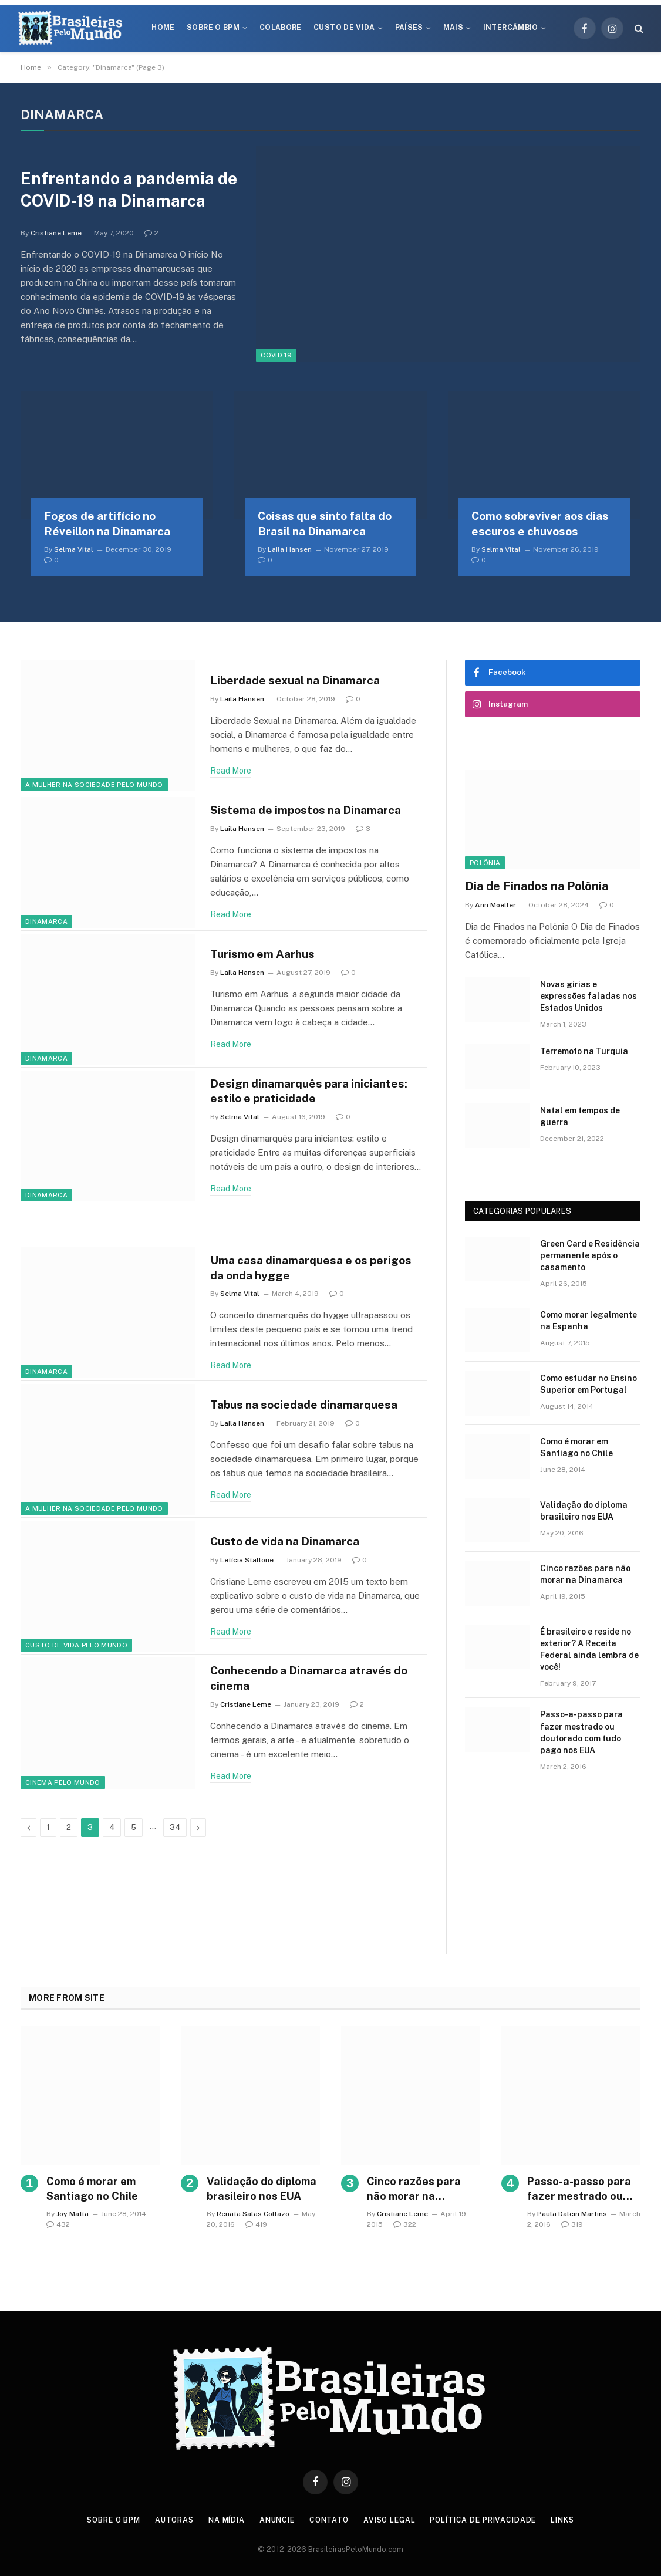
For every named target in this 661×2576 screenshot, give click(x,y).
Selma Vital (73, 552)
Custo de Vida (344, 27)
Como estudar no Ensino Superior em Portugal (588, 1386)
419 (256, 2227)
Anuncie (276, 2522)
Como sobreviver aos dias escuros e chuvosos (540, 526)
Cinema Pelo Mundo (62, 1784)
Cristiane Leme (56, 248)
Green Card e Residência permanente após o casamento (590, 1258)
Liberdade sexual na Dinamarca (302, 683)
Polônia (485, 865)
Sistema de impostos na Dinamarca (313, 813)
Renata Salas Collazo (253, 2217)
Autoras (167, 2522)
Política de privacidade (492, 2522)
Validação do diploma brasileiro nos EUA (584, 1513)
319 (572, 2227)
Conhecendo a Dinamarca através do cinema (318, 1681)
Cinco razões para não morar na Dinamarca (585, 1577)
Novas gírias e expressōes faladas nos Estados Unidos (588, 999)
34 (175, 1829)
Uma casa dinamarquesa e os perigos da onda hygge (295, 1271)
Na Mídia (222, 2522)
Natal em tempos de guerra (580, 1119)
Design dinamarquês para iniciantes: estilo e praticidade (315, 1094)
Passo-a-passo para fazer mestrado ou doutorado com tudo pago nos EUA (581, 1735)
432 (58, 2227)
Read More (230, 774)
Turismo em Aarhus (267, 957)
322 (404, 2227)
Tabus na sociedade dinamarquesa (311, 1407)
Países (409, 27)
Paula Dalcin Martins (572, 2217)
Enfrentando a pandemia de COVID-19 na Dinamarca (123, 190)
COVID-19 (276, 355)
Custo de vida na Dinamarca (291, 1544)
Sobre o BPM (213, 27)
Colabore (280, 27)
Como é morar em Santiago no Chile (576, 1450)
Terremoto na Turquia (584, 1054)
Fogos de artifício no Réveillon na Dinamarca (107, 526)
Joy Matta (72, 2217)
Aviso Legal (393, 2522)
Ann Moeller (495, 908)
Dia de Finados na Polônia (536, 889)
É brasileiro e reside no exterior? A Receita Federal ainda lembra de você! (589, 1652)
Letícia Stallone (247, 1563)
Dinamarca (46, 923)
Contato (330, 2522)
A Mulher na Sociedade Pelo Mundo (94, 787)
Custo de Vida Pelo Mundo (76, 1648)
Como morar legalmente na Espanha (588, 1323)
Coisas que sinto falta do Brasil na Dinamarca (325, 526)
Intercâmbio (510, 27)
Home (162, 27)
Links (576, 2522)
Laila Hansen (290, 552)
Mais (453, 27)
